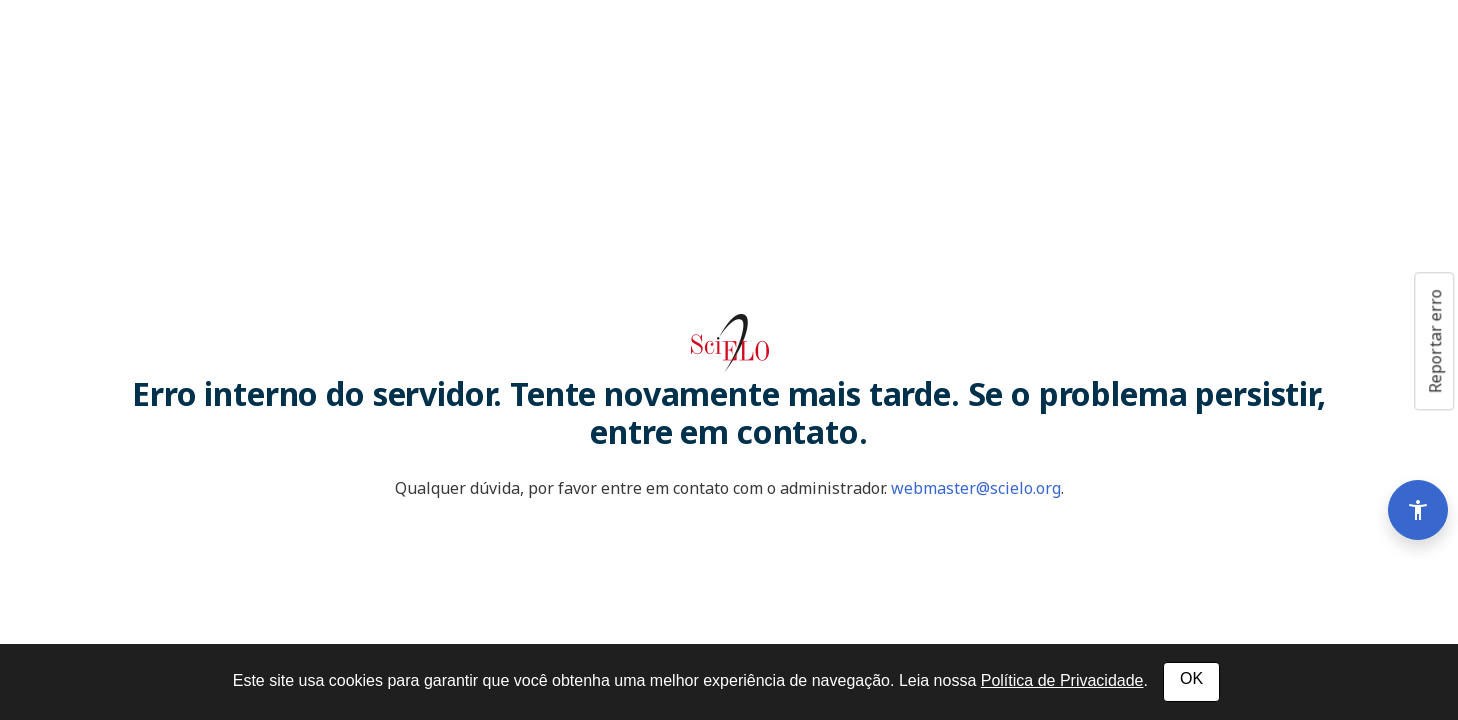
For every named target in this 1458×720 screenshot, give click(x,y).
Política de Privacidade (1062, 680)
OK (1191, 678)
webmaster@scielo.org (976, 488)
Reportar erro (1435, 341)
